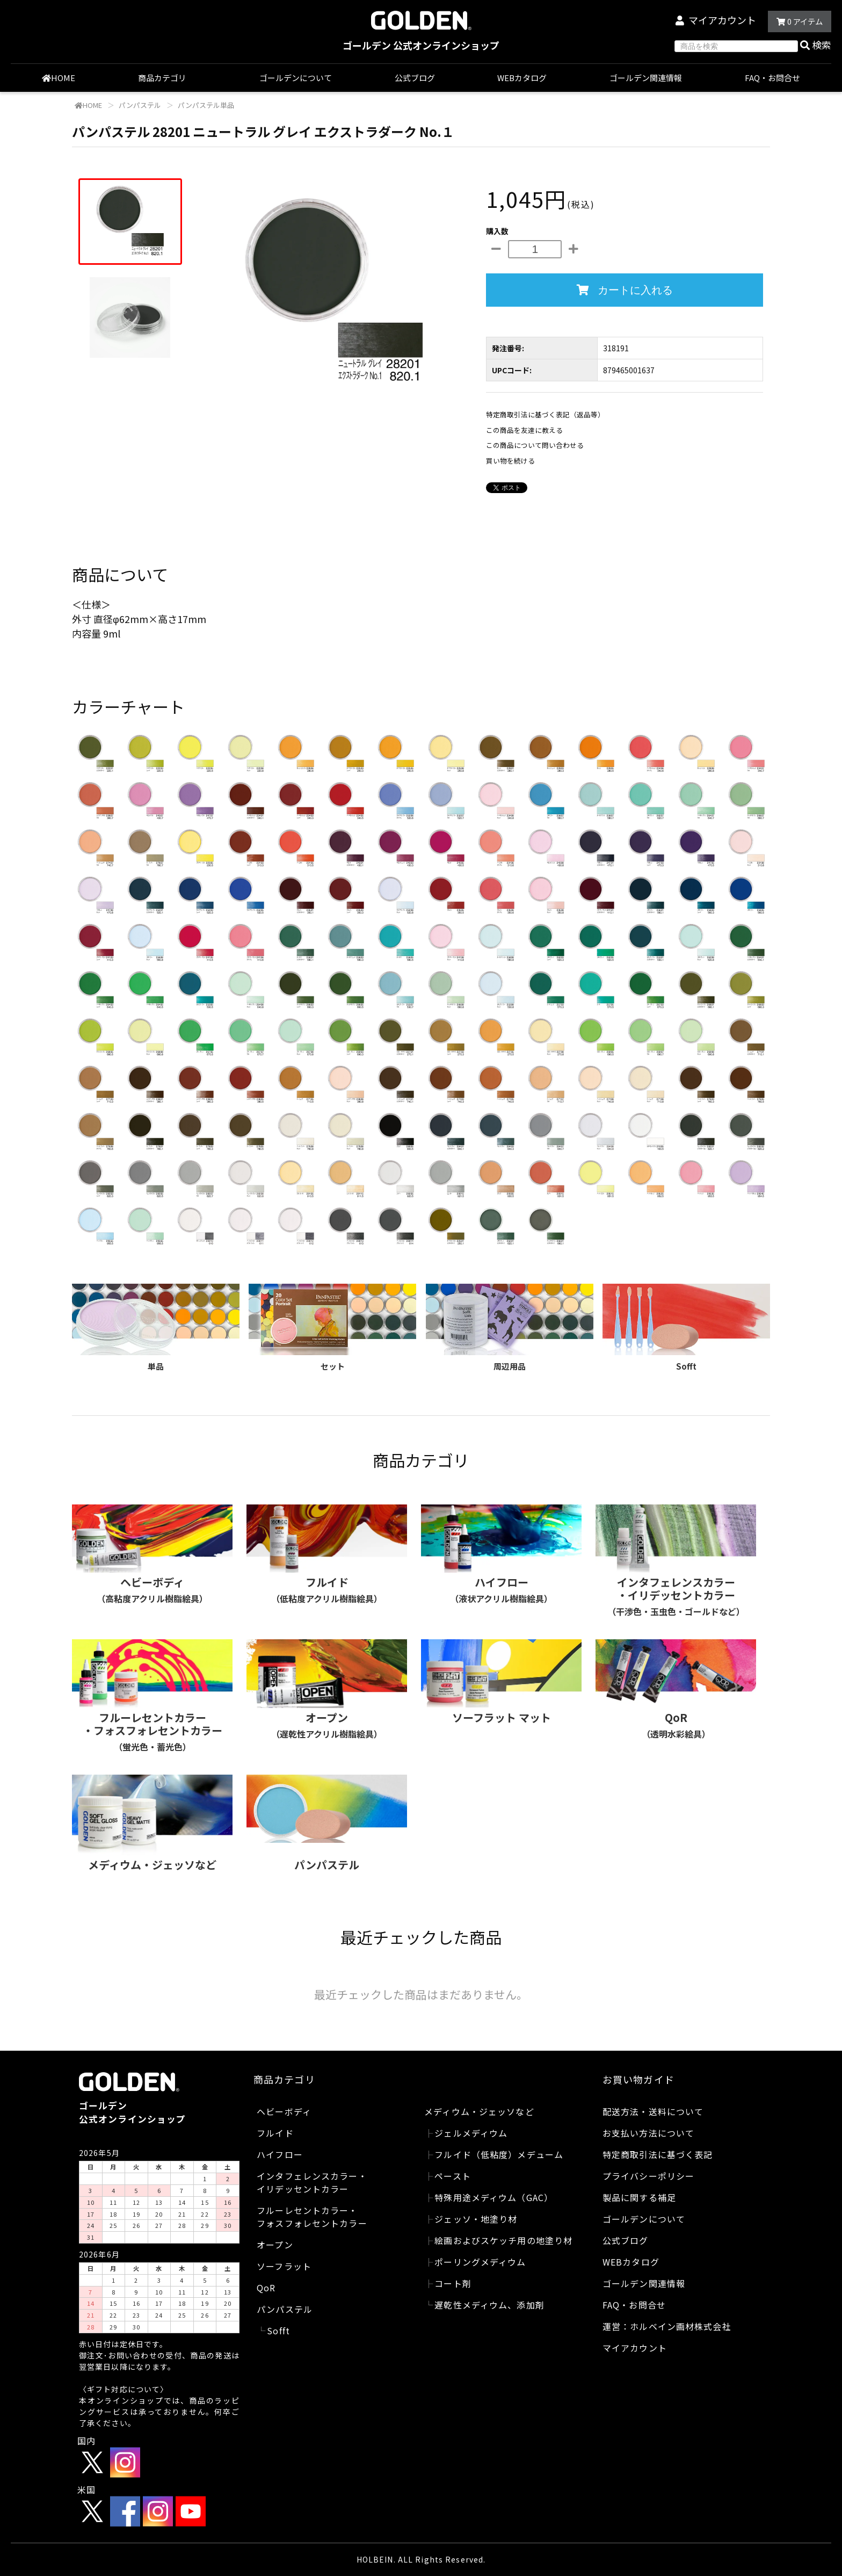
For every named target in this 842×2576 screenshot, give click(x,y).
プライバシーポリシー (648, 2175)
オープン (275, 2244)
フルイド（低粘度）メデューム (498, 2154)
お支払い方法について (648, 2132)
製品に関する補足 (639, 2197)
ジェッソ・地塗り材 (475, 2218)
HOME (58, 77)
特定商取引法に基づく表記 (658, 2154)
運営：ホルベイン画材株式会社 (667, 2326)
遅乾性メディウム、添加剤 (489, 2304)
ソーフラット (284, 2266)
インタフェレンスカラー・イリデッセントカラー (312, 2182)
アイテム (799, 21)
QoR (266, 2287)
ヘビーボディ (284, 2111)
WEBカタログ (522, 77)
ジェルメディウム (470, 2132)
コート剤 (452, 2283)
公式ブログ (415, 77)
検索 (815, 45)
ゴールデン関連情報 (645, 77)
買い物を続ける (510, 460)
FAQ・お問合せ (772, 77)
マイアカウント (722, 20)
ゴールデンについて (295, 77)
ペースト (452, 2175)
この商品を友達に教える (524, 430)
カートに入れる (625, 290)
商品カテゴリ (167, 77)
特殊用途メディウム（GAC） (493, 2197)
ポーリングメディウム (480, 2261)
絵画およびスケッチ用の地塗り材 (503, 2240)
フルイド (275, 2132)
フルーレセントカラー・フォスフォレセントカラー (312, 2217)
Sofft (278, 2330)
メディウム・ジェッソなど (479, 2111)
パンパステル (139, 105)
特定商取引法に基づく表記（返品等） (545, 414)
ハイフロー (280, 2154)
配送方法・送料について (653, 2111)
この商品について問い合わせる (535, 445)
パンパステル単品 (205, 105)
